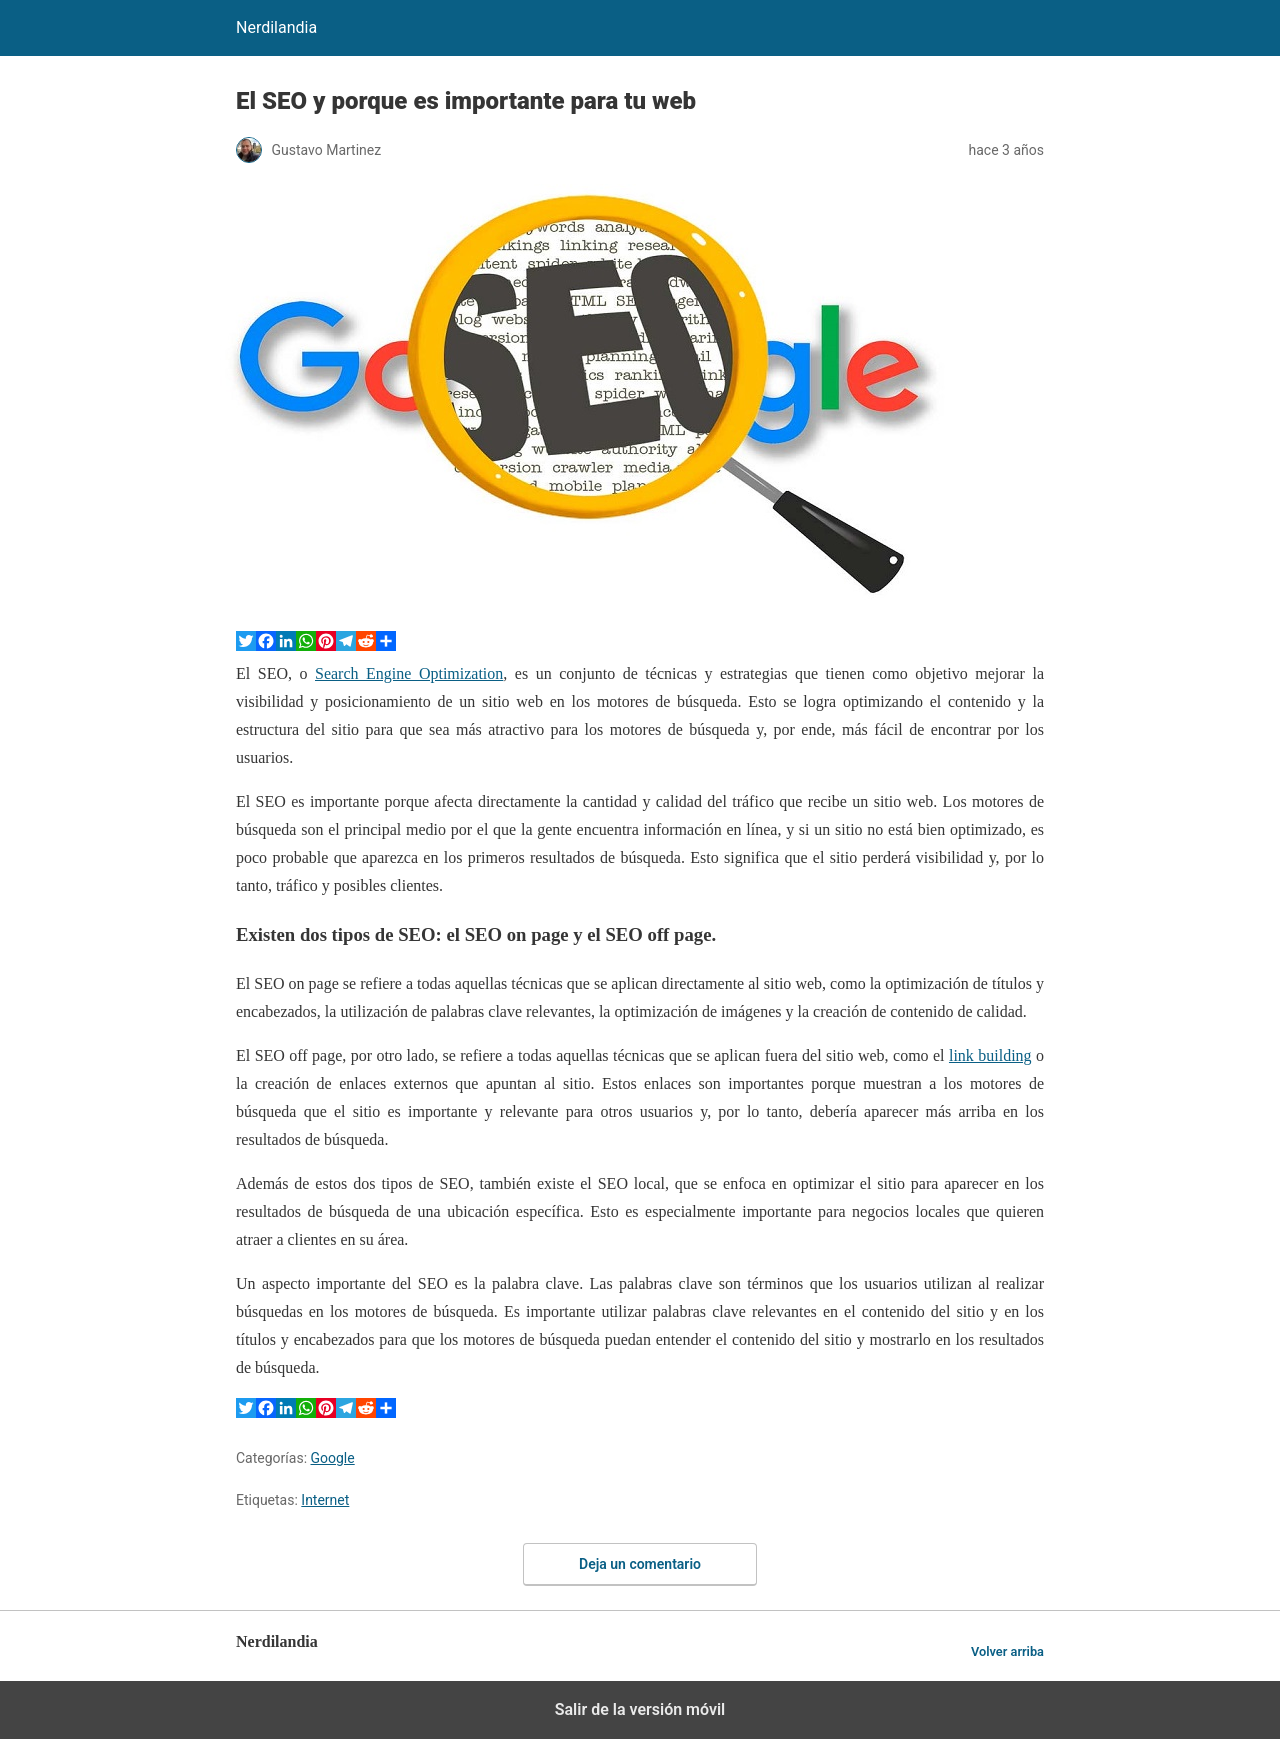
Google (333, 1458)
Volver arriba (1007, 1651)
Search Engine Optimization (409, 673)
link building (990, 1055)
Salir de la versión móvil (640, 1709)
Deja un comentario (640, 1564)
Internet (325, 1500)
